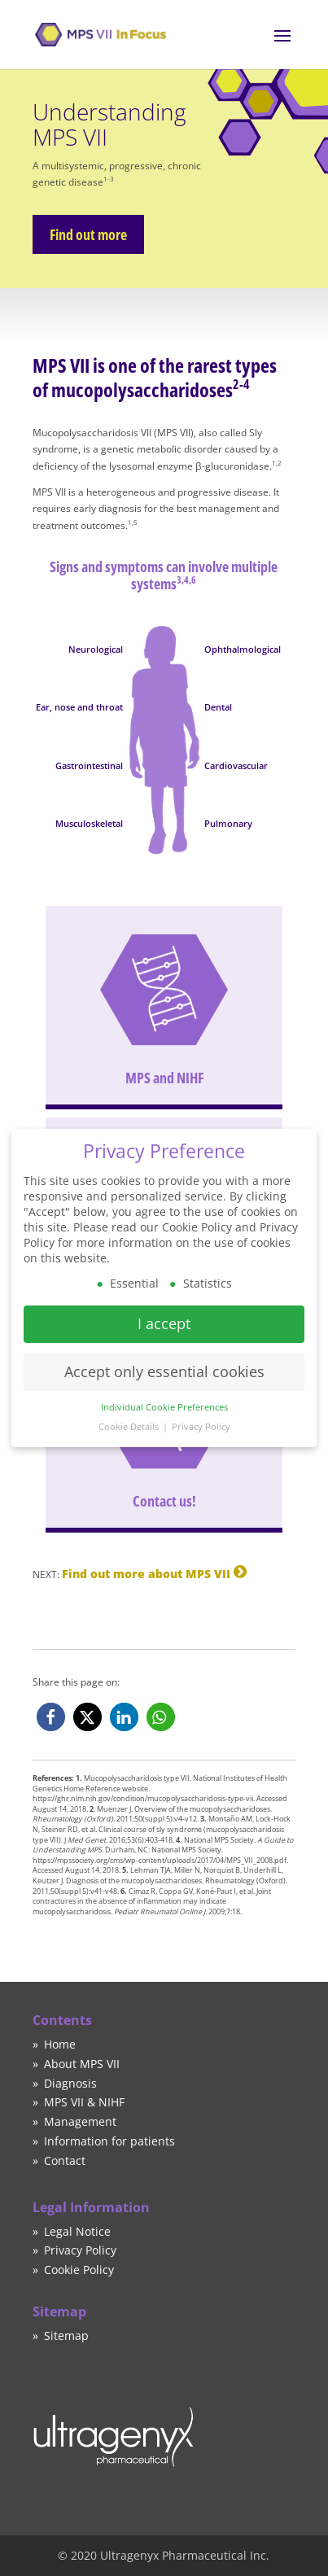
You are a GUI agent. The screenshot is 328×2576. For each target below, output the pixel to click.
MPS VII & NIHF (84, 2102)
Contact (64, 2160)
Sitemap (66, 2335)
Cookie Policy (79, 2269)
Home (60, 2044)
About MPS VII (82, 2063)
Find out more (85, 234)
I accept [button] (164, 1314)
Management (80, 2121)
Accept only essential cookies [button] (164, 1362)
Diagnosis (70, 2083)
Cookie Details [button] (129, 1418)
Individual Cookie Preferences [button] (164, 1397)
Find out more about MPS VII (146, 1574)
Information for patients (109, 2141)
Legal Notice (77, 2231)
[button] (51, 1717)
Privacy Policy (80, 2250)
